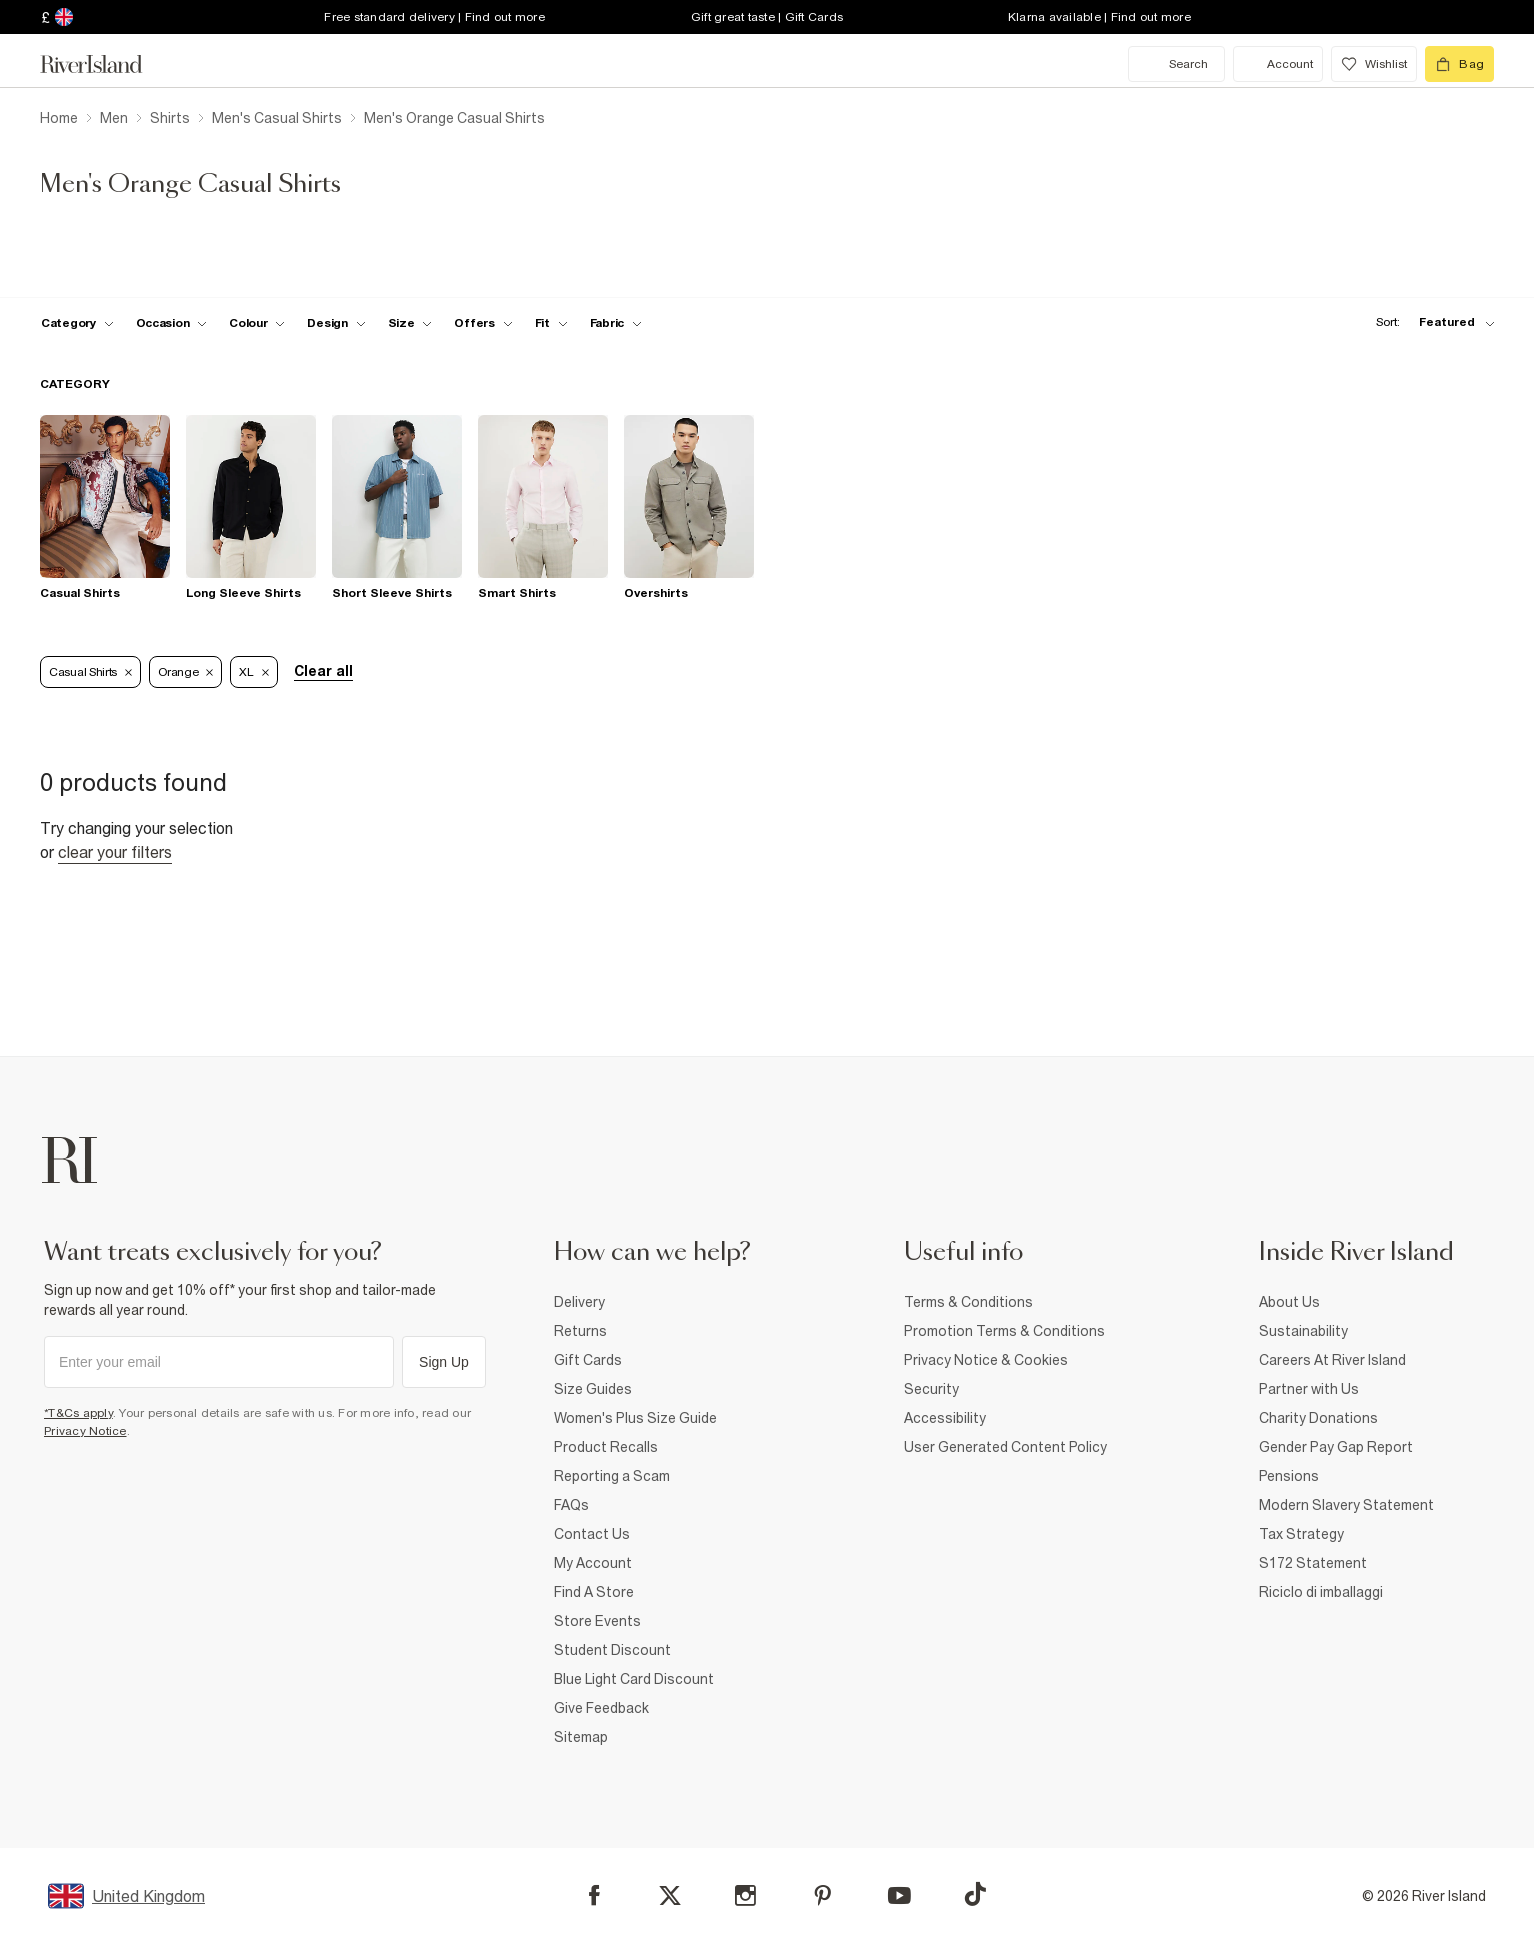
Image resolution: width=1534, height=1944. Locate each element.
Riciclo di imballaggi (1321, 1592)
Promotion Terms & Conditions (1004, 1331)
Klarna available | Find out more (1099, 17)
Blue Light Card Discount (634, 1679)
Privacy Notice (85, 1431)
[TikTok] (975, 1894)
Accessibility (945, 1418)
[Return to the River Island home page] (106, 64)
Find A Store (594, 1592)
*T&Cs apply (78, 1413)
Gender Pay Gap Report (1336, 1447)
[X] (670, 1896)
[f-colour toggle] (257, 323)
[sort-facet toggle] (1430, 322)
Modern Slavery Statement (1346, 1505)
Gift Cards (588, 1360)
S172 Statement (1313, 1563)
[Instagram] (745, 1895)
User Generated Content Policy (1005, 1447)
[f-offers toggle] (483, 323)
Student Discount (612, 1650)
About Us (1289, 1302)
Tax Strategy (1301, 1534)
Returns (580, 1331)
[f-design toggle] (336, 323)
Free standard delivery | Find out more (434, 17)
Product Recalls (606, 1447)
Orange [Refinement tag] (185, 672)
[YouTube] (899, 1895)
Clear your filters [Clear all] (115, 852)
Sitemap (581, 1737)
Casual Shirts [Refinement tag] (90, 672)
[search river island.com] (1176, 64)
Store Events (597, 1621)
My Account (593, 1563)
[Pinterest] (822, 1895)
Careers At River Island (1332, 1360)
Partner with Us (1309, 1389)
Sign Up (444, 1362)
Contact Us (592, 1534)
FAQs (571, 1505)
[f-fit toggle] (551, 323)
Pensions (1289, 1476)
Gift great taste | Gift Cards (767, 17)
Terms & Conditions (968, 1302)
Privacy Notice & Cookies (986, 1360)
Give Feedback (601, 1708)
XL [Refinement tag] (253, 672)
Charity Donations (1318, 1418)
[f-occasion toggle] (172, 323)
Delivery (579, 1302)
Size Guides (593, 1389)
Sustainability (1303, 1331)
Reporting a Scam (612, 1476)
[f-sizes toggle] (410, 323)
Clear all (323, 671)
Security (931, 1389)
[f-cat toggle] (77, 323)
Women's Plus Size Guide (635, 1418)
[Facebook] (594, 1895)
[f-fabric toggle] (616, 323)
